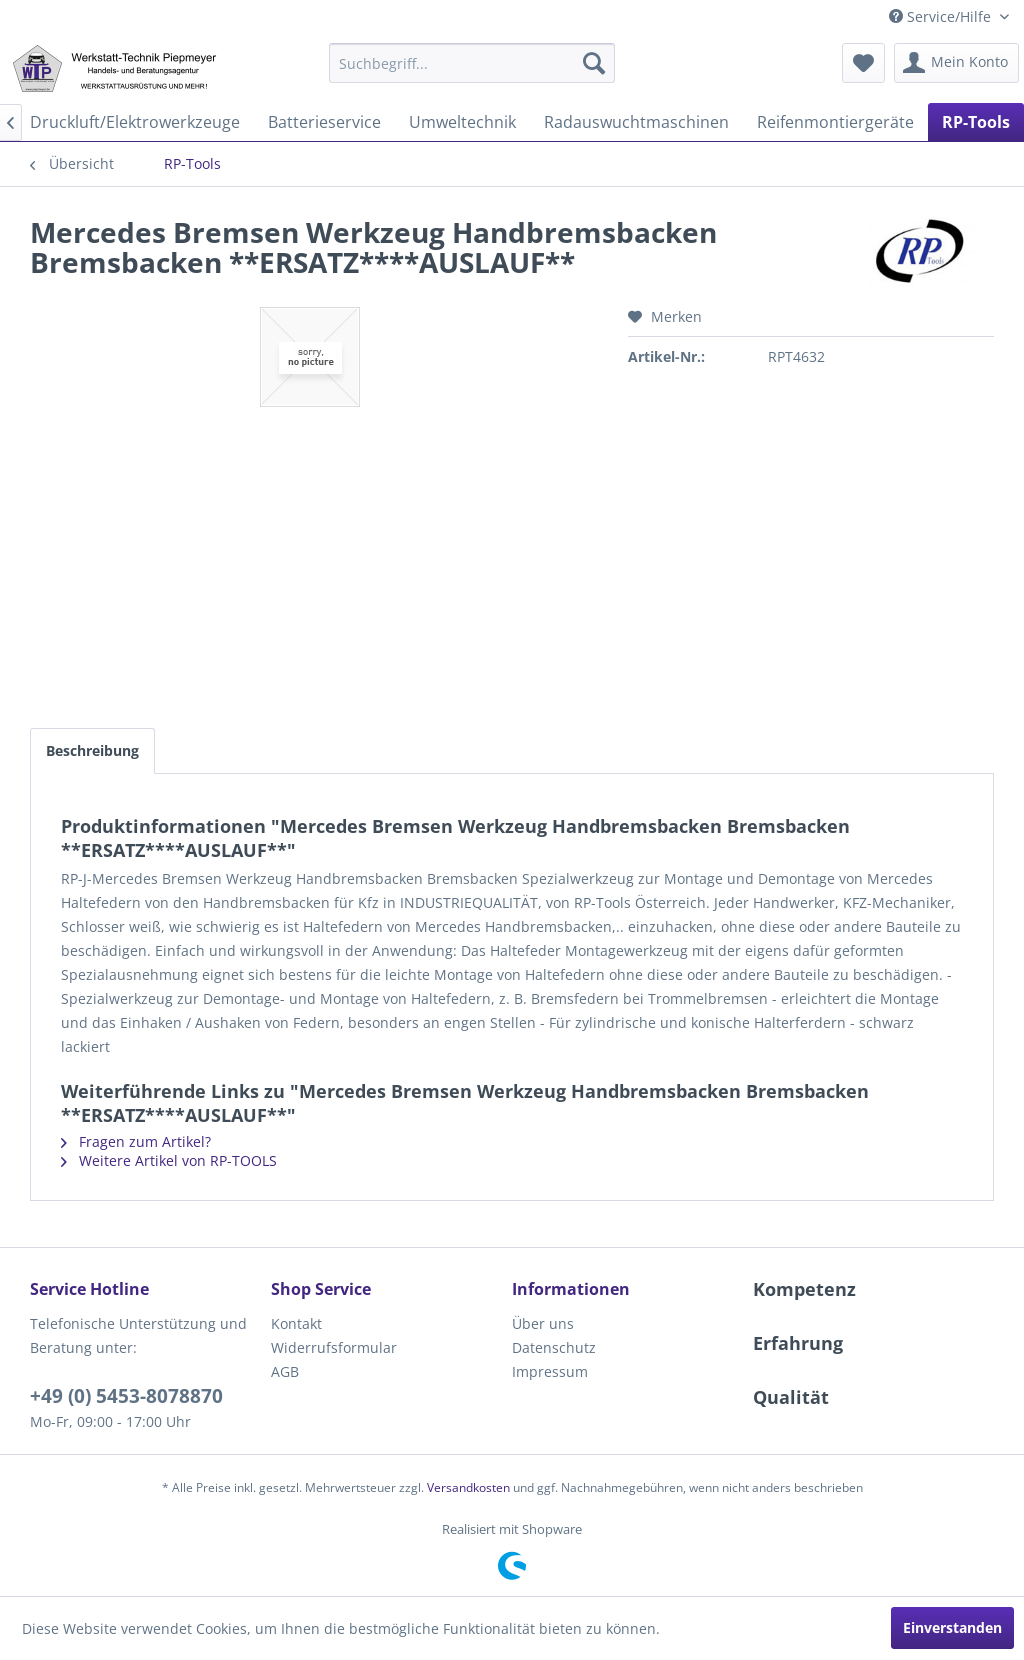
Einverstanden (952, 1627)
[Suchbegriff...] (472, 63)
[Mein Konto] (956, 63)
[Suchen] (594, 63)
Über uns (543, 1323)
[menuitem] (472, 63)
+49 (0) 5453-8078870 (126, 1396)
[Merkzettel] (863, 63)
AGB (285, 1371)
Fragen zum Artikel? (136, 1141)
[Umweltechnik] (462, 122)
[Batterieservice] (324, 122)
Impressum (550, 1371)
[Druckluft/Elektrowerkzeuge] (135, 122)
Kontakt (296, 1323)
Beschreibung (92, 750)
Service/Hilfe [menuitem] (942, 16)
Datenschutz (554, 1347)
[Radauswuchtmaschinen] (636, 122)
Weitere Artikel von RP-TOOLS (169, 1160)
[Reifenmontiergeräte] (835, 122)
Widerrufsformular (334, 1347)
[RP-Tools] (976, 122)
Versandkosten (468, 1487)
